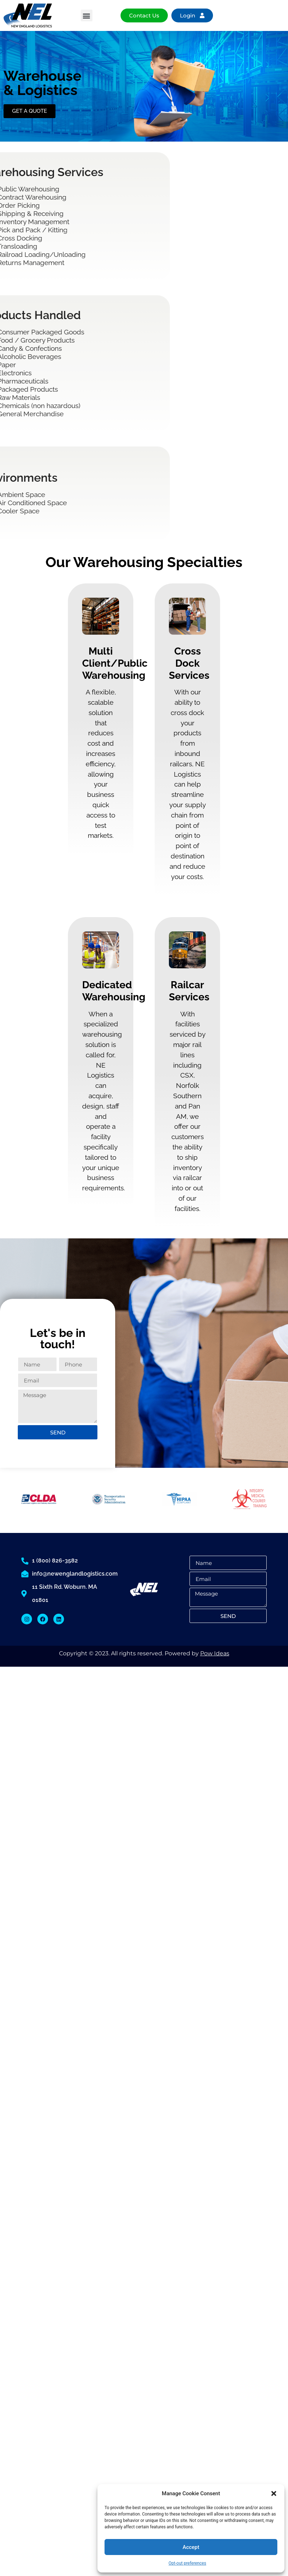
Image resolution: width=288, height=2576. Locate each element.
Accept (190, 2547)
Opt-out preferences (187, 2563)
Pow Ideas (214, 1653)
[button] (273, 2493)
